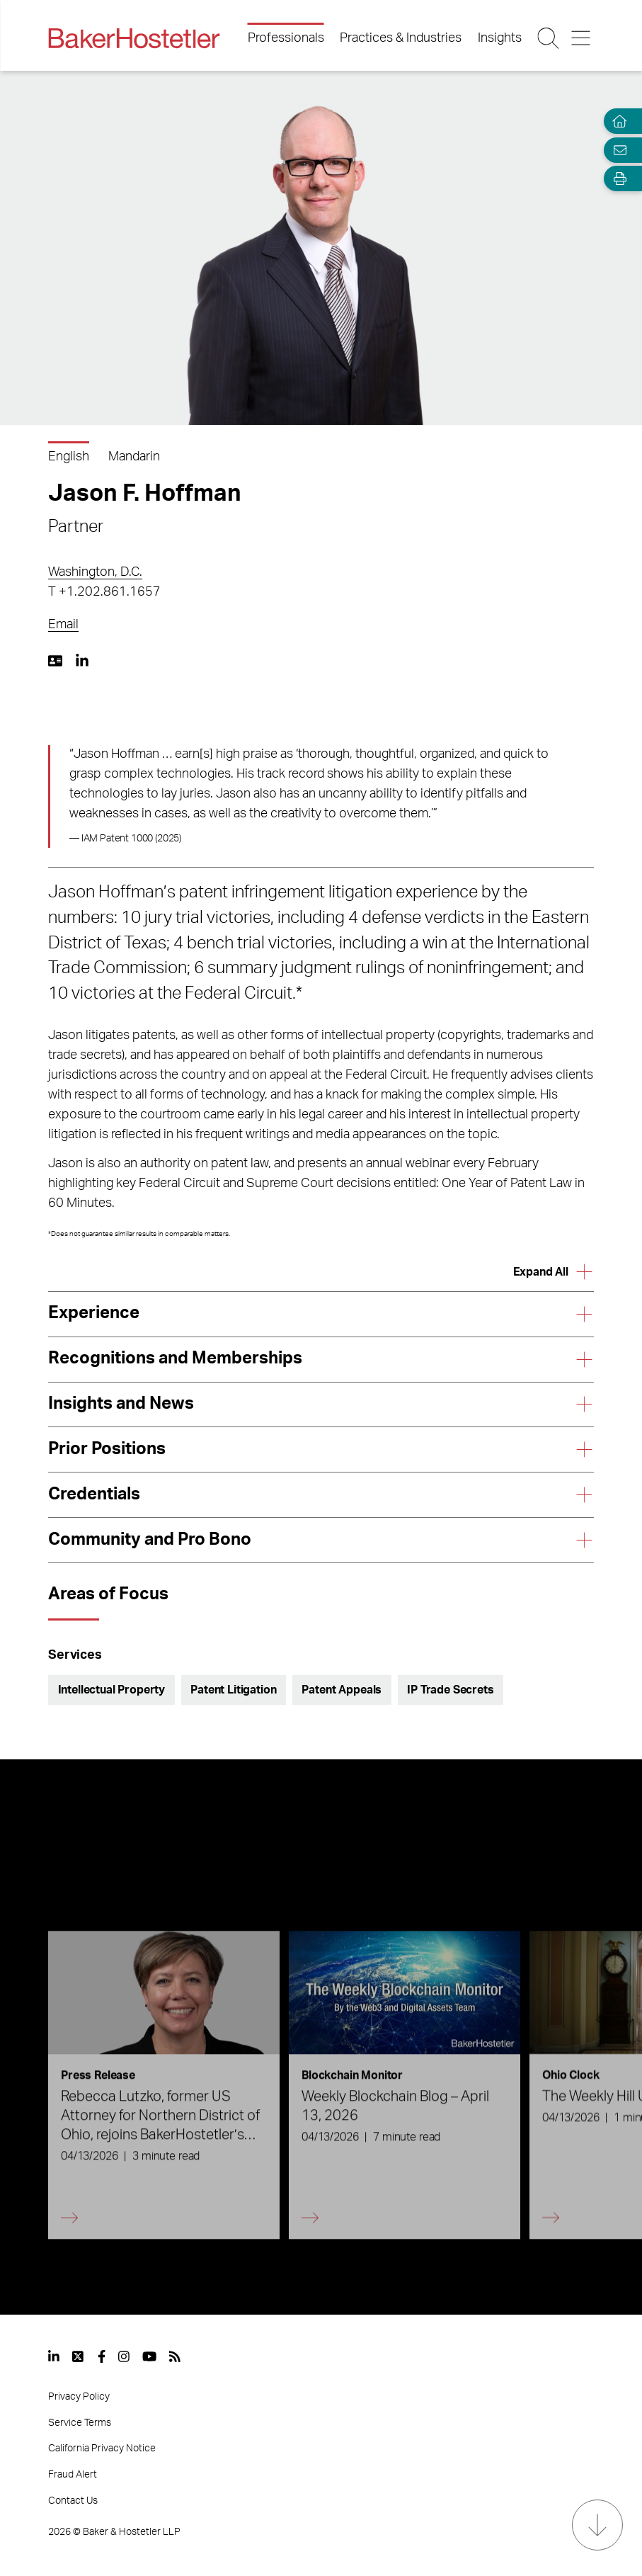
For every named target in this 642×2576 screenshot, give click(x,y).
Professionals (286, 38)
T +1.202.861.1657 (104, 592)
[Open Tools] (616, 179)
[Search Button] (549, 38)
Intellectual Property (112, 1690)
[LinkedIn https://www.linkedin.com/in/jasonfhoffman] (82, 661)
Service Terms (79, 2423)
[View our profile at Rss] (174, 2356)
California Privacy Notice (102, 2448)
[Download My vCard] (55, 661)
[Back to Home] (133, 38)
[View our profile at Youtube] (149, 2356)
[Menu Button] (582, 38)
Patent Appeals (342, 1690)
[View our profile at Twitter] (78, 2356)
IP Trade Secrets (450, 1690)
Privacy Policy (79, 2397)
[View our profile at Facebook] (101, 2356)
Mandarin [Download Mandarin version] (134, 456)
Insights (500, 38)
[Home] (616, 121)
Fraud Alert (72, 2475)
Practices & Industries (401, 38)
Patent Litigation (233, 1690)
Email (63, 624)
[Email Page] (616, 150)
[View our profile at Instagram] (124, 2356)
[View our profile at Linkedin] (53, 2356)
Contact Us (73, 2501)
